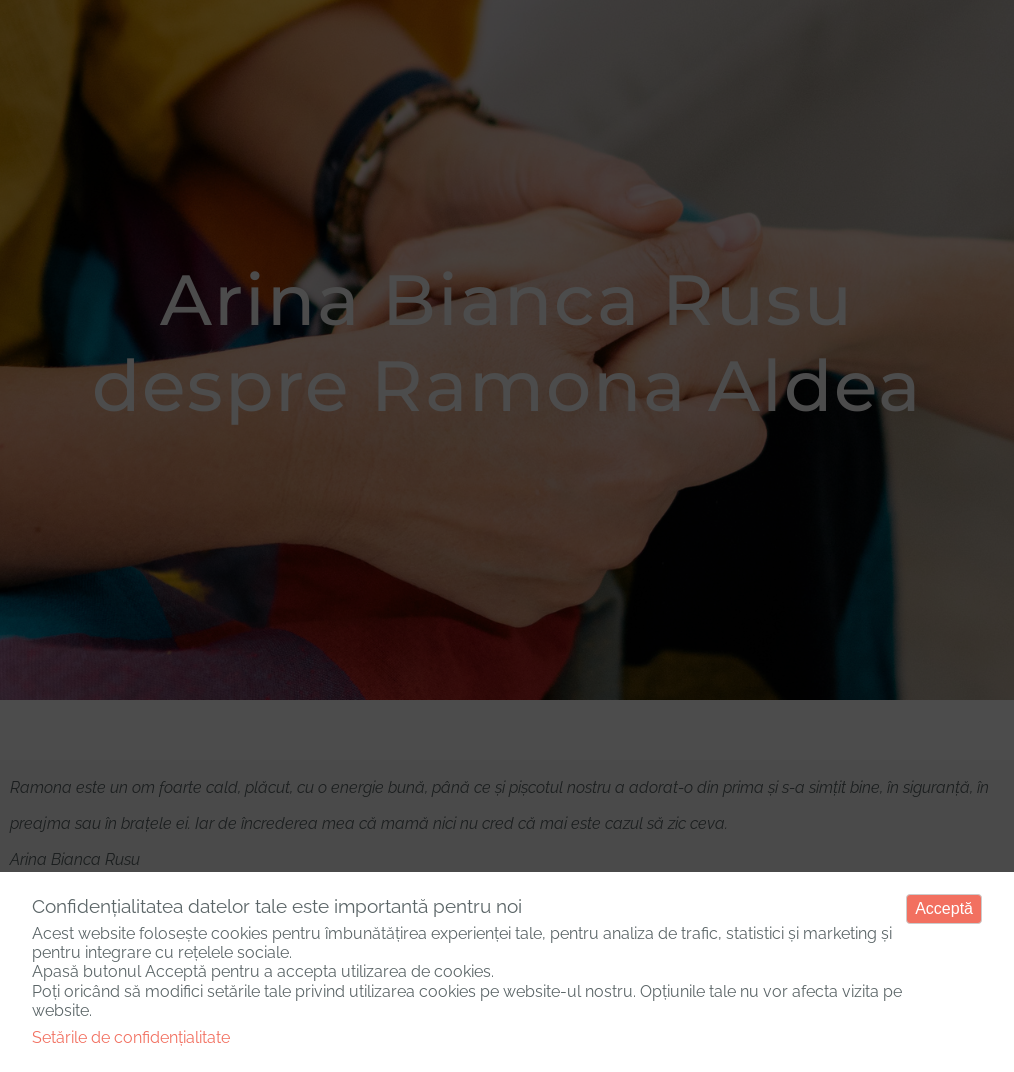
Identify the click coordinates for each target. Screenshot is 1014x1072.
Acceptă (944, 908)
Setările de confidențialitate (131, 1037)
